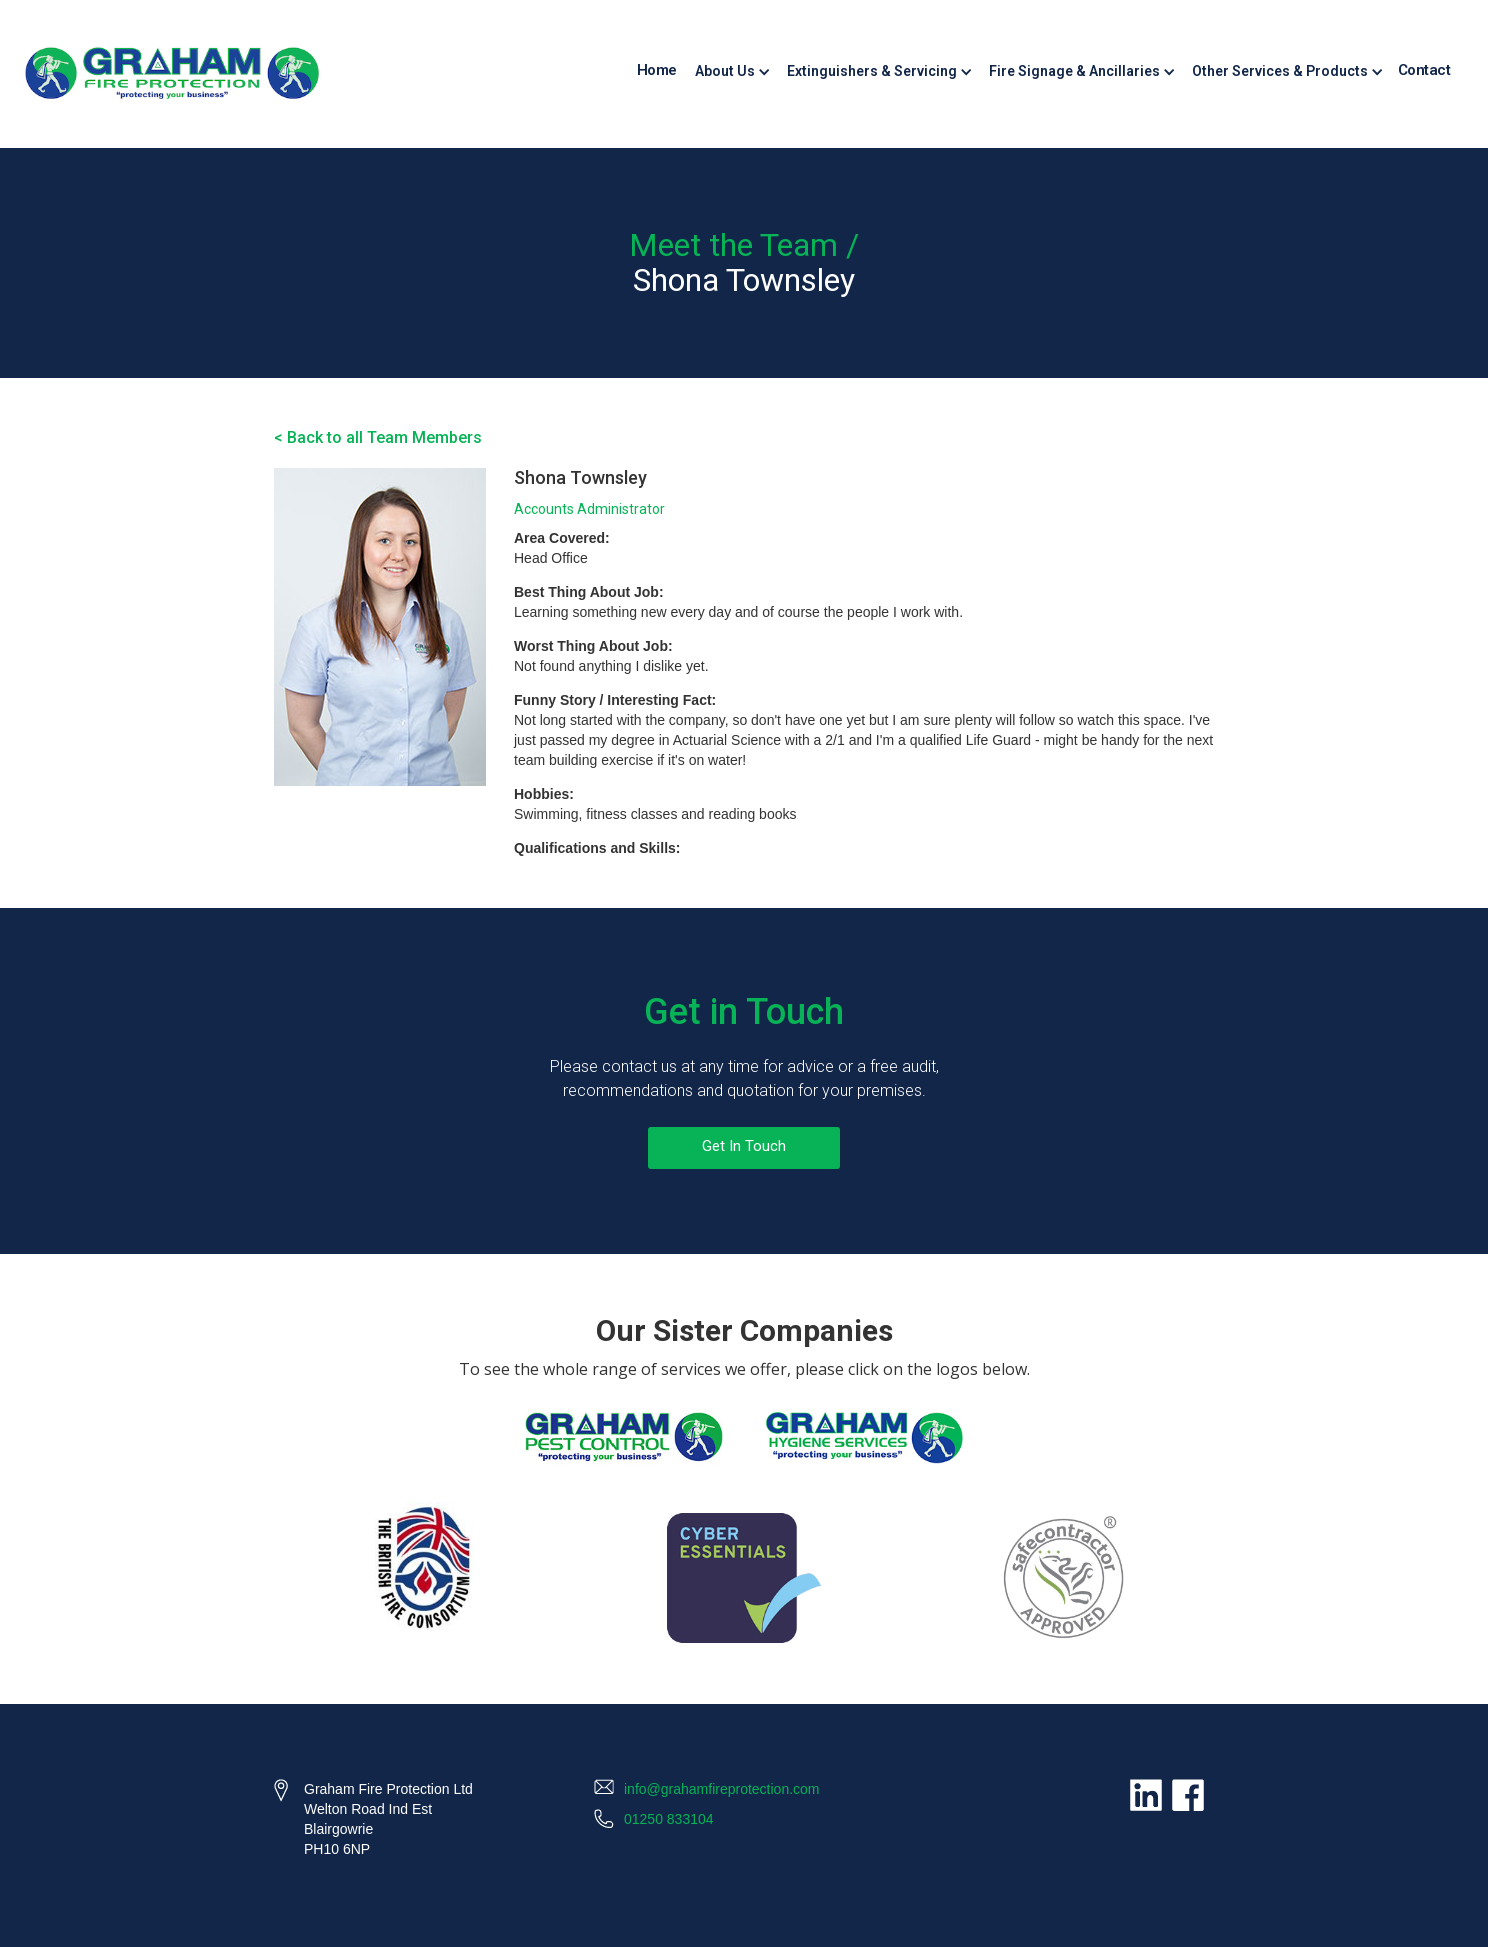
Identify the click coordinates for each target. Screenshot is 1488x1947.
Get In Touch (744, 1146)
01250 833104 (669, 1819)
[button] (731, 70)
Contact (1424, 70)
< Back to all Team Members (378, 437)
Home (657, 70)
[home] (172, 74)
